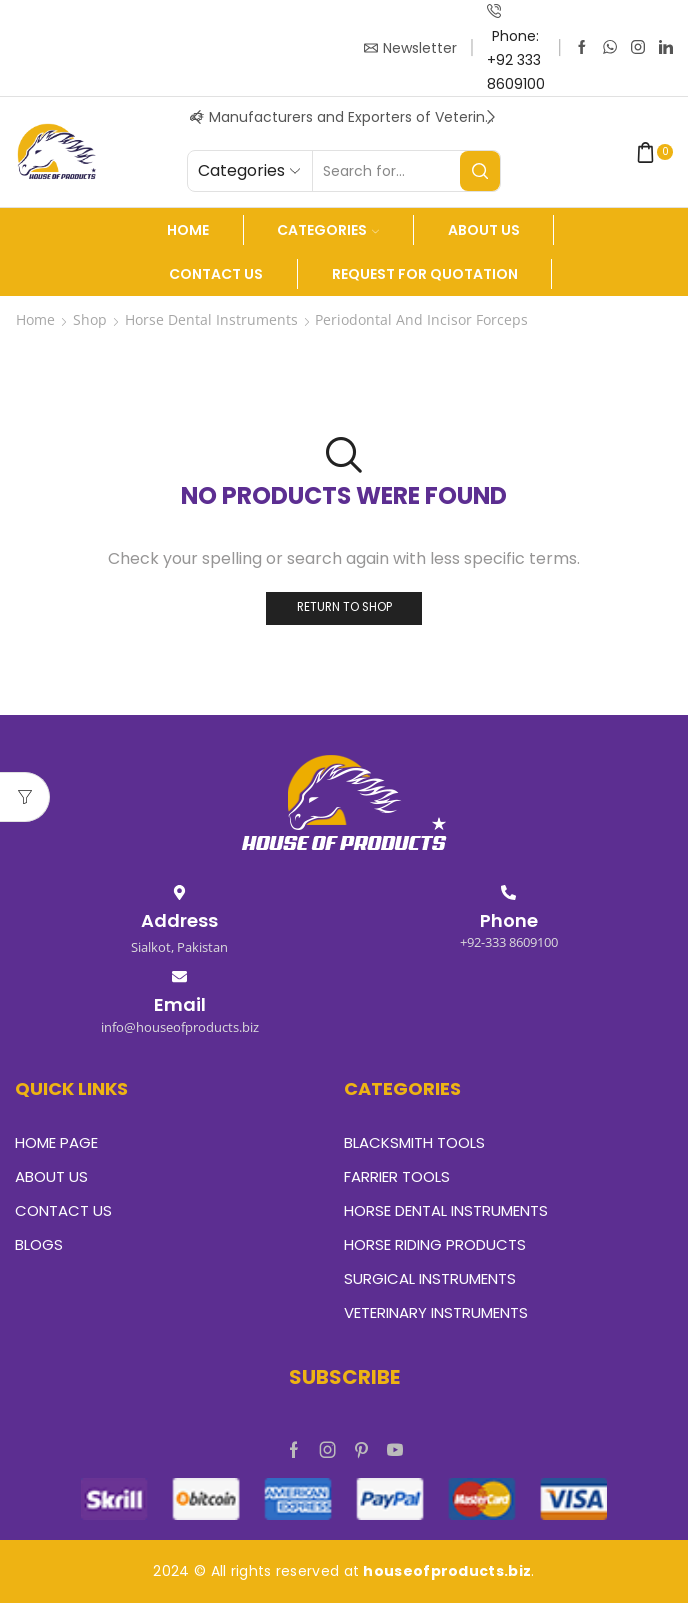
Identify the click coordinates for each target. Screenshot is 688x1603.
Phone (509, 920)
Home (188, 230)
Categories (328, 230)
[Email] (179, 976)
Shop (90, 319)
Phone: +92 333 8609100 (516, 60)
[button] (197, 117)
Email (180, 1004)
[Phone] (508, 892)
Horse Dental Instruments (211, 319)
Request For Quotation (425, 274)
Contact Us (216, 274)
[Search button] (480, 171)
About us (484, 230)
